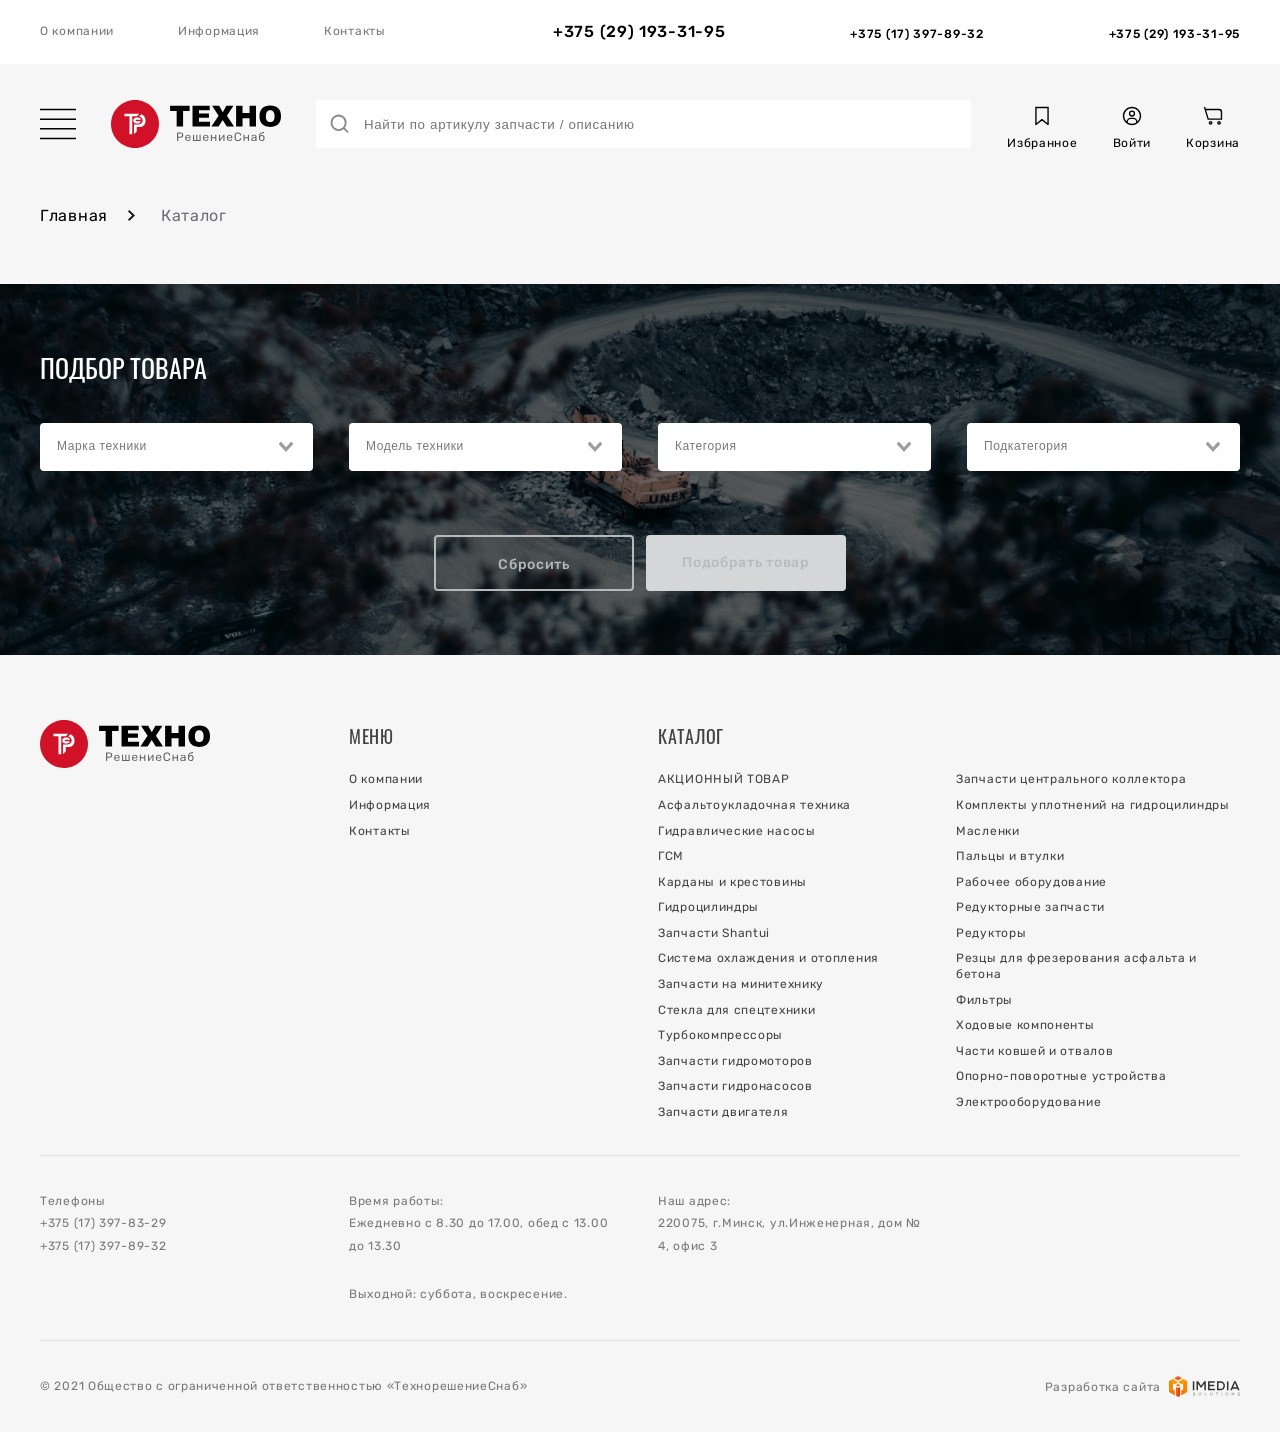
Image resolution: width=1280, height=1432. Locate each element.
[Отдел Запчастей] (916, 32)
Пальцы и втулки (1010, 856)
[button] (1042, 130)
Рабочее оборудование (1031, 882)
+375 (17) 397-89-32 (103, 1246)
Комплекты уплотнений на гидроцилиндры (1093, 805)
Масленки (988, 831)
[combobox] (176, 447)
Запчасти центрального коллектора (1071, 779)
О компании (77, 31)
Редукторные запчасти (1030, 907)
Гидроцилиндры (708, 907)
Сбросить (534, 564)
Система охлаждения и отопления (768, 958)
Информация (219, 31)
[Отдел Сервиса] (1174, 32)
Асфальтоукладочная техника (754, 805)
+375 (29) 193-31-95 (639, 32)
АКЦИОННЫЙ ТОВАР (724, 779)
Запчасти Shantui (714, 933)
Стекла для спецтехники (736, 1010)
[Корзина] (1213, 130)
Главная (74, 215)
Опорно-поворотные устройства (1061, 1076)
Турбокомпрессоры (720, 1035)
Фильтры (984, 1000)
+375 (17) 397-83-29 (103, 1223)
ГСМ (671, 856)
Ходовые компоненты (1025, 1025)
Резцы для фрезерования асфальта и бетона (1076, 966)
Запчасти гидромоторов (735, 1061)
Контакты (355, 31)
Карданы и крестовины (732, 882)
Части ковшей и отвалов (1034, 1051)
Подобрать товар (746, 562)
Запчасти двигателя (723, 1112)
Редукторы (991, 933)
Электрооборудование (1028, 1102)
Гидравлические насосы (737, 831)
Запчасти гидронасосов (735, 1086)
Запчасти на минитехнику (741, 984)
